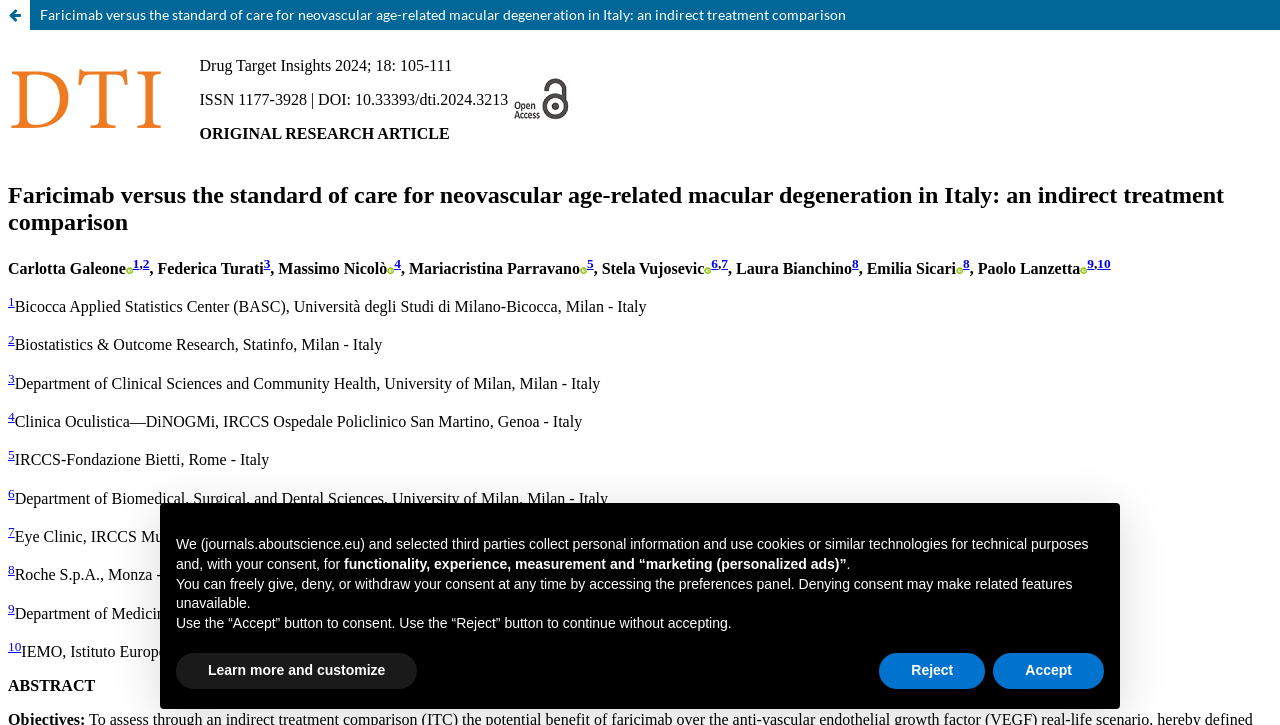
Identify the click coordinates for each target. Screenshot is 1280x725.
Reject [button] (932, 670)
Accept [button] (1048, 670)
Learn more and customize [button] (296, 670)
